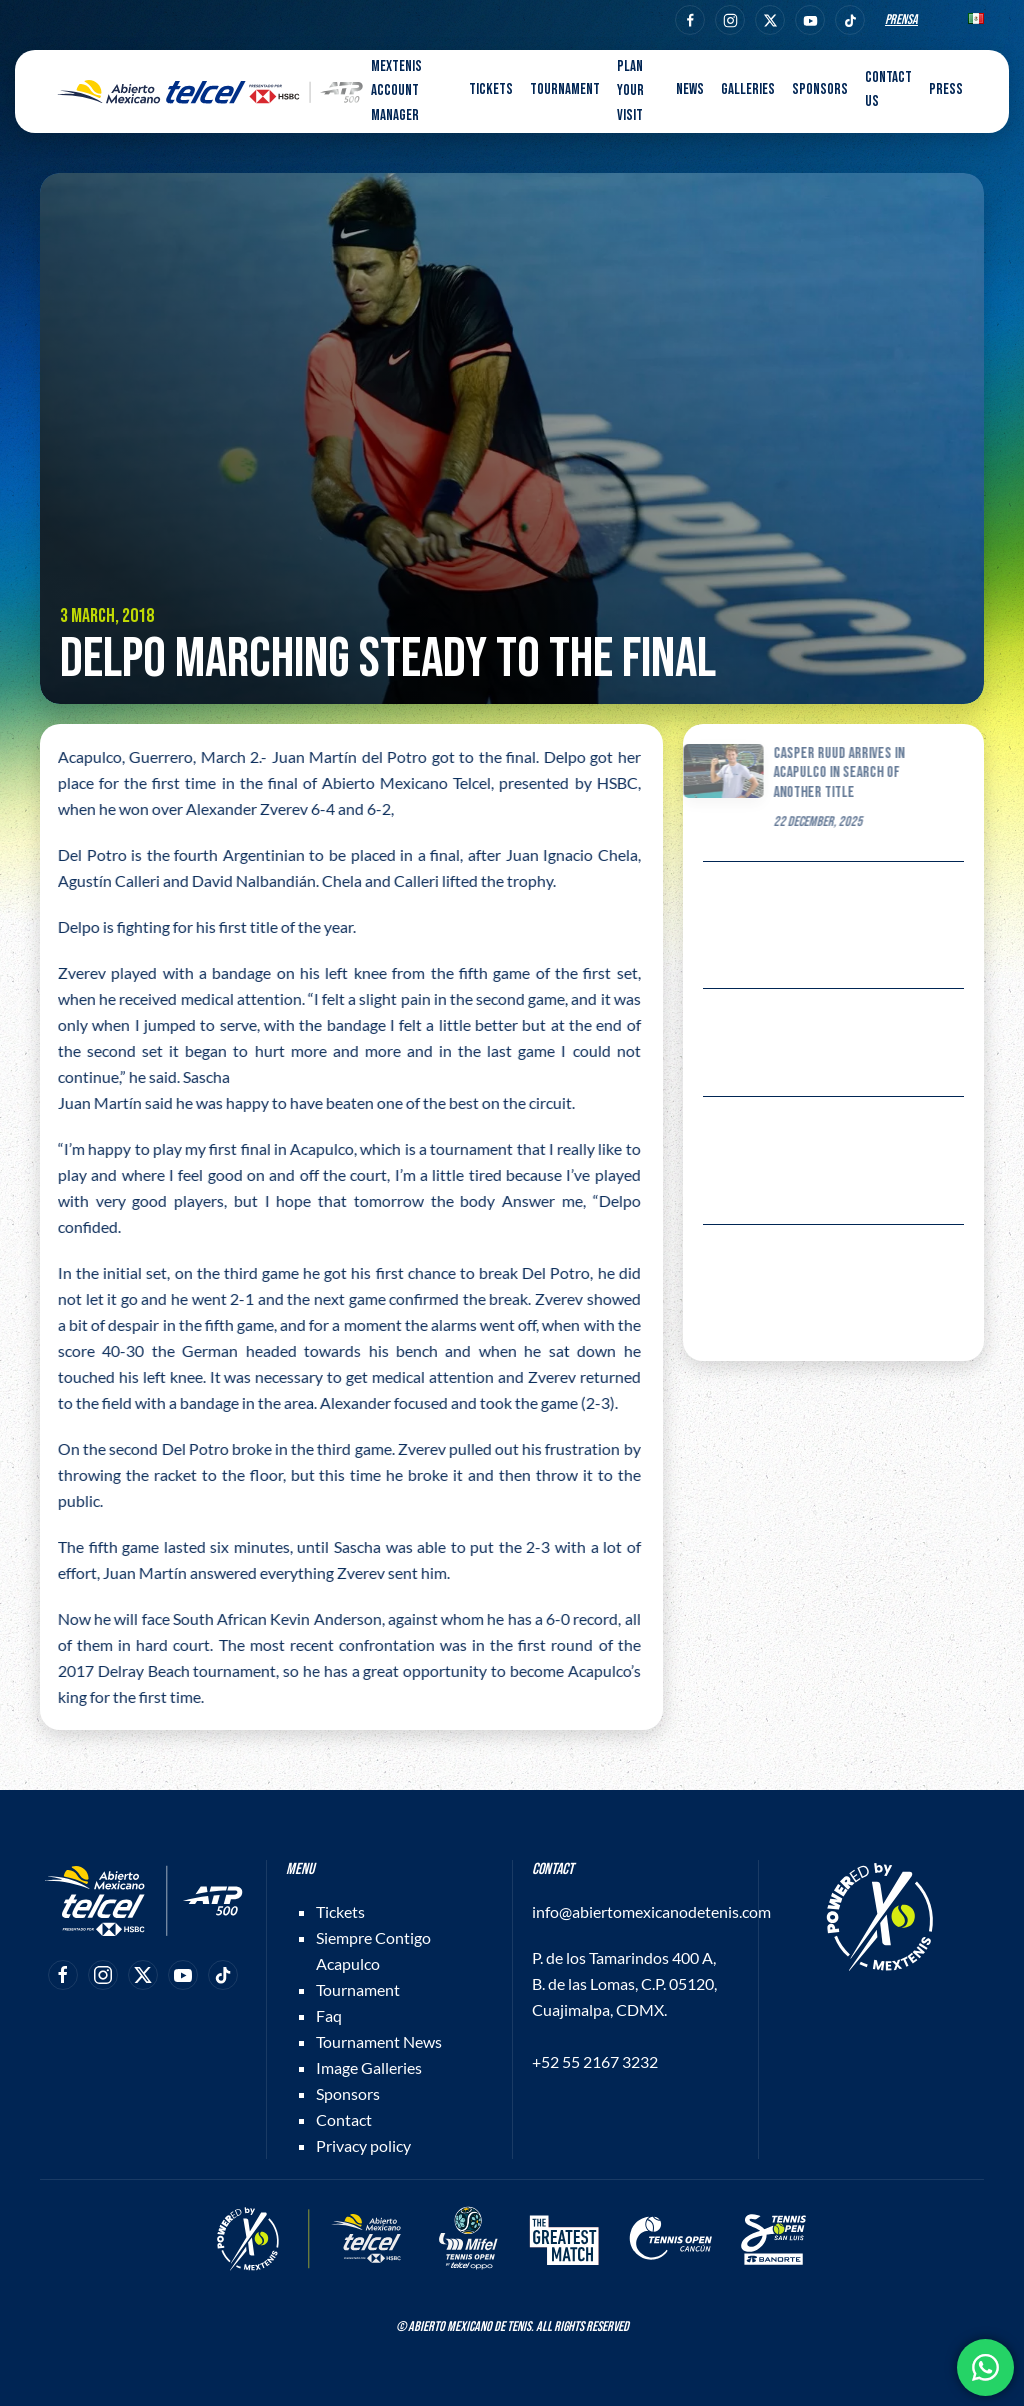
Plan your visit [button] (630, 91)
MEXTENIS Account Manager (396, 91)
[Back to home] (210, 92)
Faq (329, 2015)
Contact (344, 2119)
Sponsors (820, 89)
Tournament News (379, 2041)
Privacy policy (363, 2145)
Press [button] (946, 89)
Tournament (358, 1989)
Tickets (340, 1911)
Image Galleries (369, 2067)
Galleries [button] (748, 89)
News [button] (690, 89)
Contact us (888, 89)
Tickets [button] (491, 89)
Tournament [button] (565, 89)
